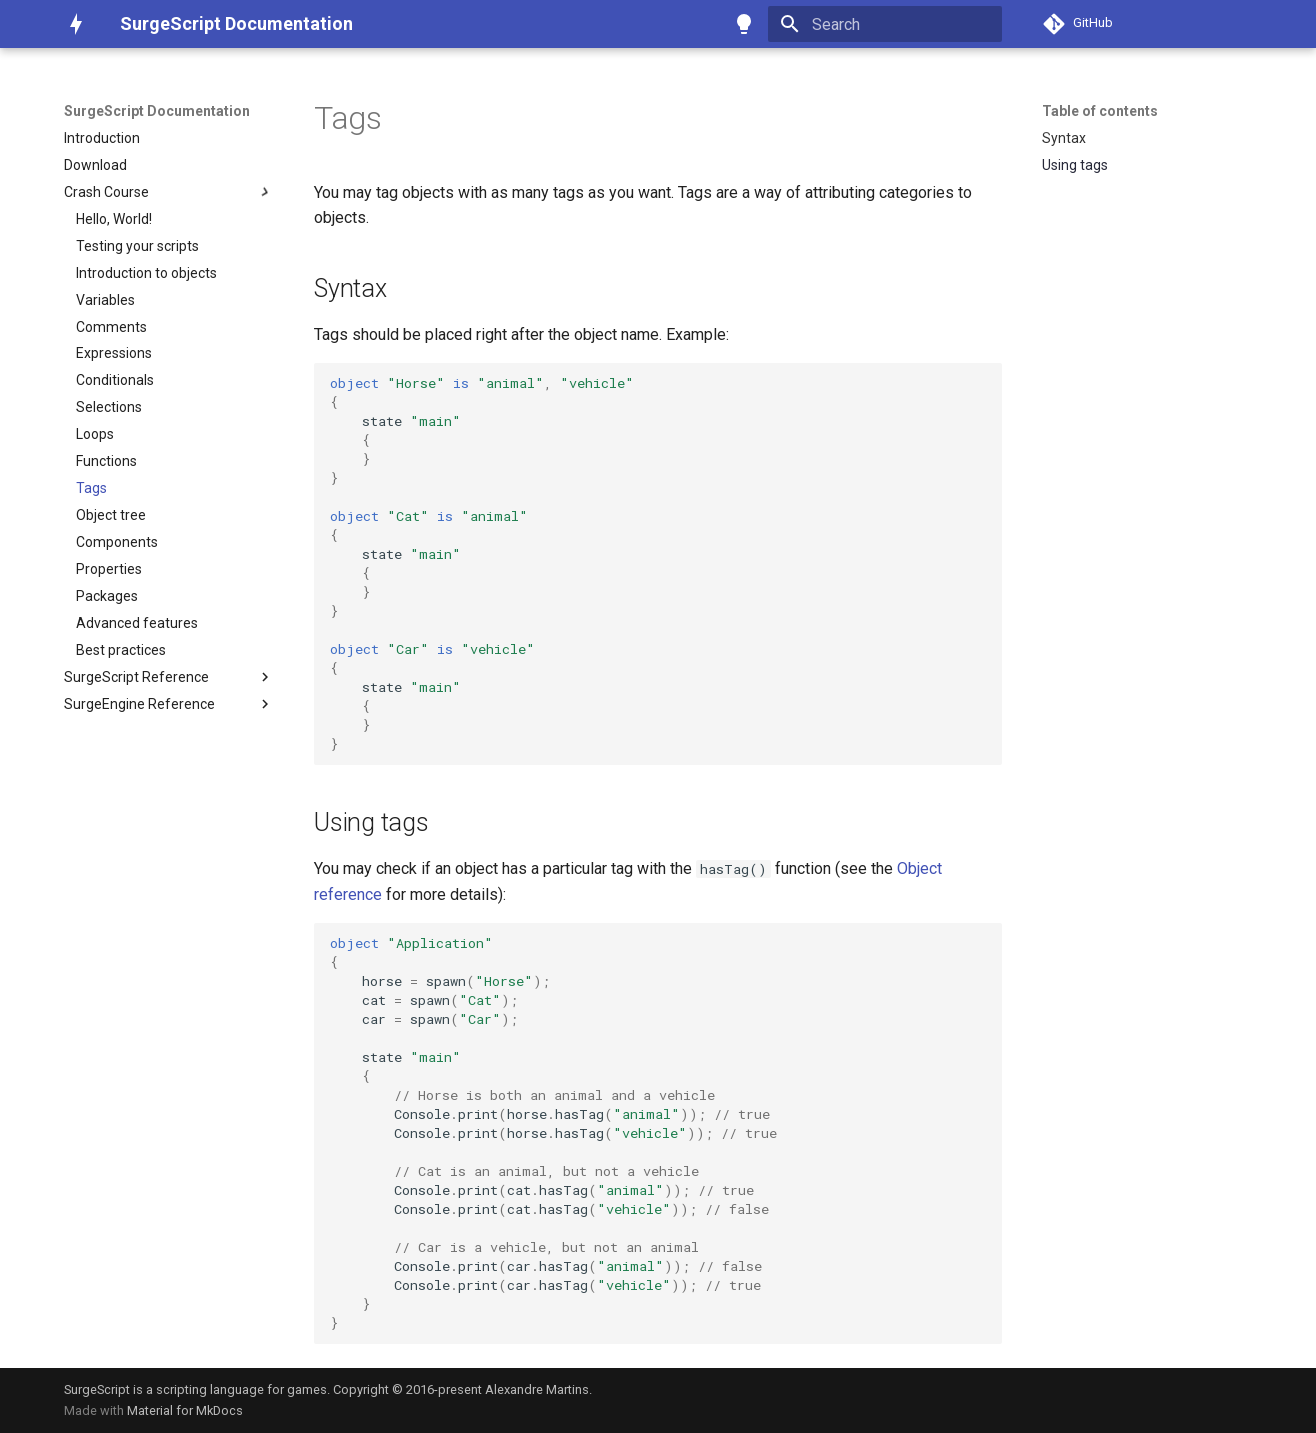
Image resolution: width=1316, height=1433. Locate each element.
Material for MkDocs (185, 1410)
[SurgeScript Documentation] (76, 24)
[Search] (885, 24)
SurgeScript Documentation (157, 111)
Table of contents (1100, 111)
